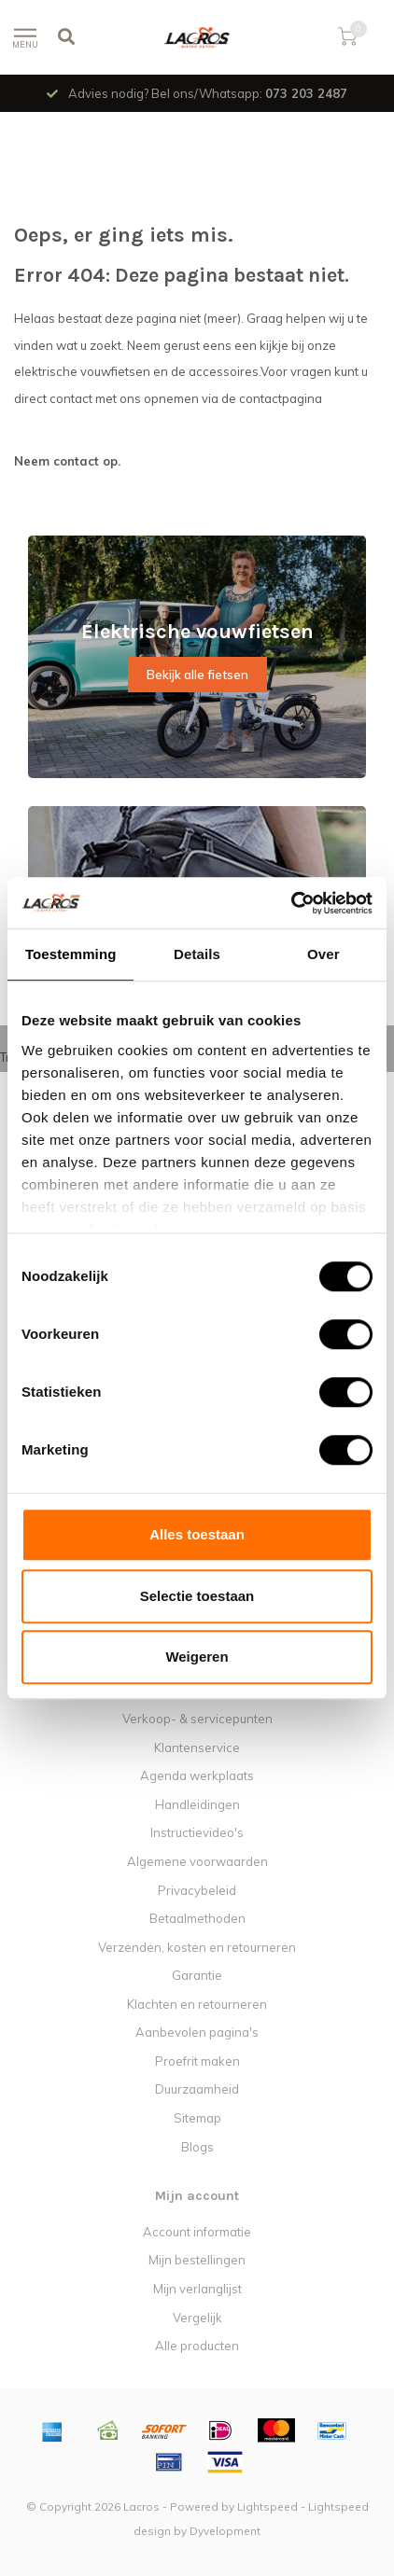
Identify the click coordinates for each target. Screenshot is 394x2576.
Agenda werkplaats (197, 1775)
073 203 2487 (306, 93)
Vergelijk (197, 2317)
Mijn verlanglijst (197, 2288)
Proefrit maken (197, 2061)
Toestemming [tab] (71, 954)
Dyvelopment (225, 2531)
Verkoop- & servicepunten (197, 1718)
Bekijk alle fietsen (197, 674)
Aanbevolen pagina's (197, 2032)
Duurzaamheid (197, 2089)
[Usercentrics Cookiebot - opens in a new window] (291, 903)
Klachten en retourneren (197, 2004)
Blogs (197, 2146)
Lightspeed (267, 2506)
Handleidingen (197, 1804)
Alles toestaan (197, 1534)
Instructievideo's (197, 1832)
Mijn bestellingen (197, 2259)
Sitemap (197, 2117)
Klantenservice (197, 1747)
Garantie (197, 1975)
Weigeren (196, 1656)
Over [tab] (323, 954)
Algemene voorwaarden (197, 1861)
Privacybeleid (197, 1890)
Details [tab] (197, 954)
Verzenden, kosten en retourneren (197, 1947)
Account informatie (197, 2231)
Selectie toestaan (197, 1596)
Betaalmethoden (197, 1918)
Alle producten (197, 2345)
